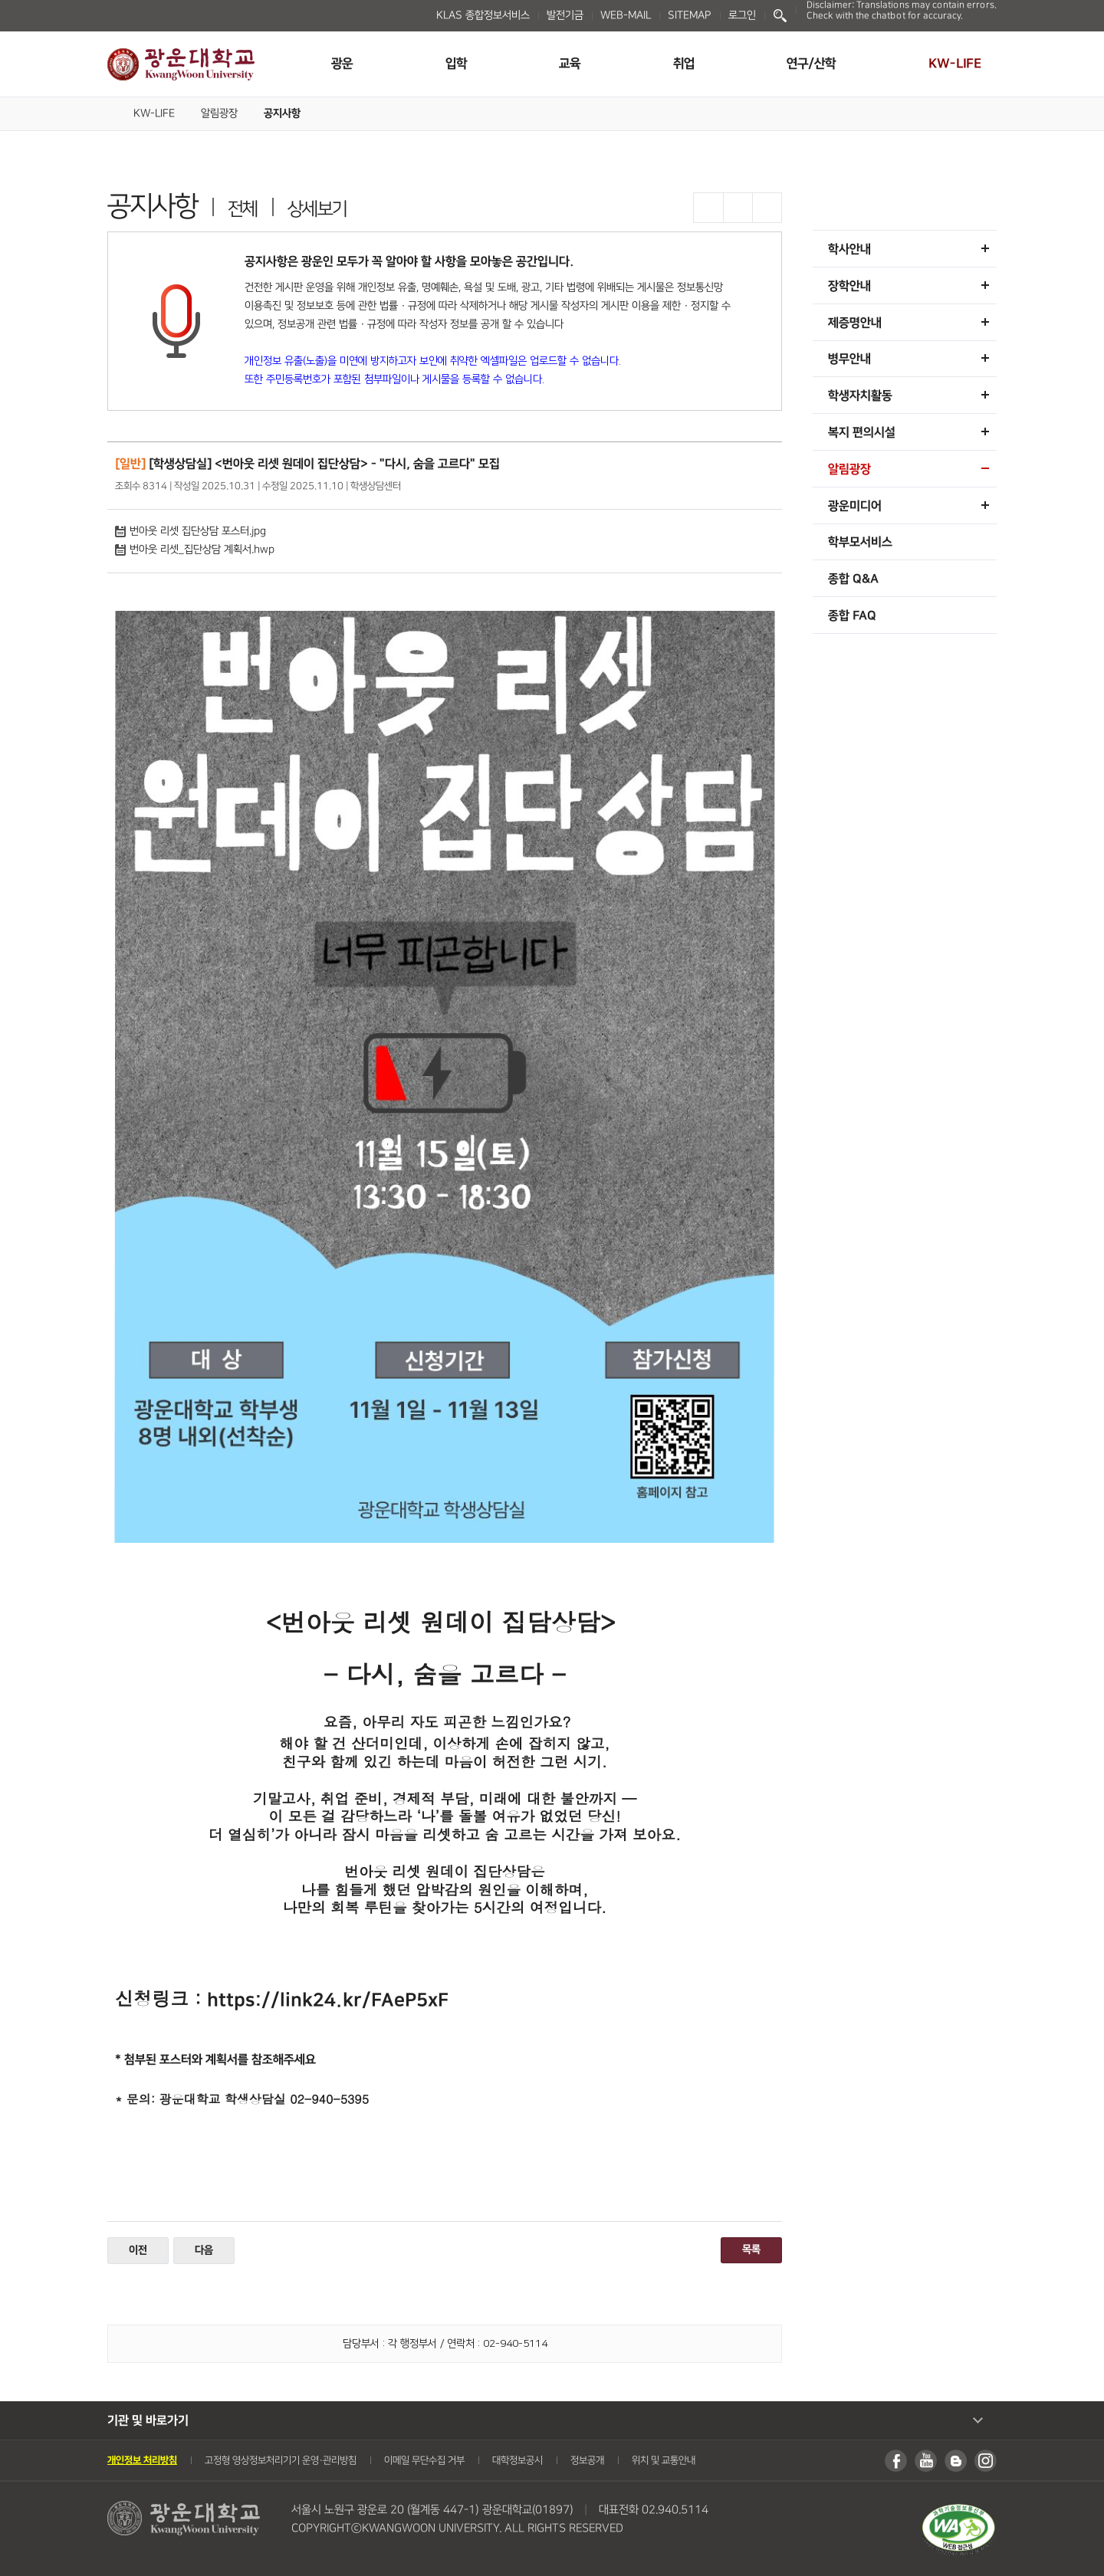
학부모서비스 (860, 542)
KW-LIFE (954, 64)
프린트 (766, 207)
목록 (751, 2249)
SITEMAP (689, 15)
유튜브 (926, 2461)
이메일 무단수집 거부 (424, 2460)
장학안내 (849, 286)
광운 (342, 64)
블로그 (956, 2461)
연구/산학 (811, 64)
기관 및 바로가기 (148, 2420)
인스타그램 (985, 2461)
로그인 (742, 15)
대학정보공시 (517, 2460)
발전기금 (565, 15)
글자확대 (708, 207)
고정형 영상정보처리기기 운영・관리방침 (280, 2460)
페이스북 (896, 2461)
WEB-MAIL (625, 15)
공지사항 (282, 113)
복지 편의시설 (861, 432)
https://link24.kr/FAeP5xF (328, 2000)
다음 (204, 2250)
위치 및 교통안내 (663, 2460)
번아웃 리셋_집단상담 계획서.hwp (194, 549)
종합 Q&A (853, 579)
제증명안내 (855, 323)
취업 (684, 64)
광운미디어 (855, 506)
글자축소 (737, 207)
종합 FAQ (852, 615)
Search (780, 15)
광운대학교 (181, 64)
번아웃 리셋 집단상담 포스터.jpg (190, 531)
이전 (138, 2250)
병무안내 (849, 359)
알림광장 (219, 113)
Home (112, 111)
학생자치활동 (860, 395)
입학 (456, 64)
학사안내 (849, 249)
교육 (569, 64)
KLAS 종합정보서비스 (483, 15)
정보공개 (587, 2460)
